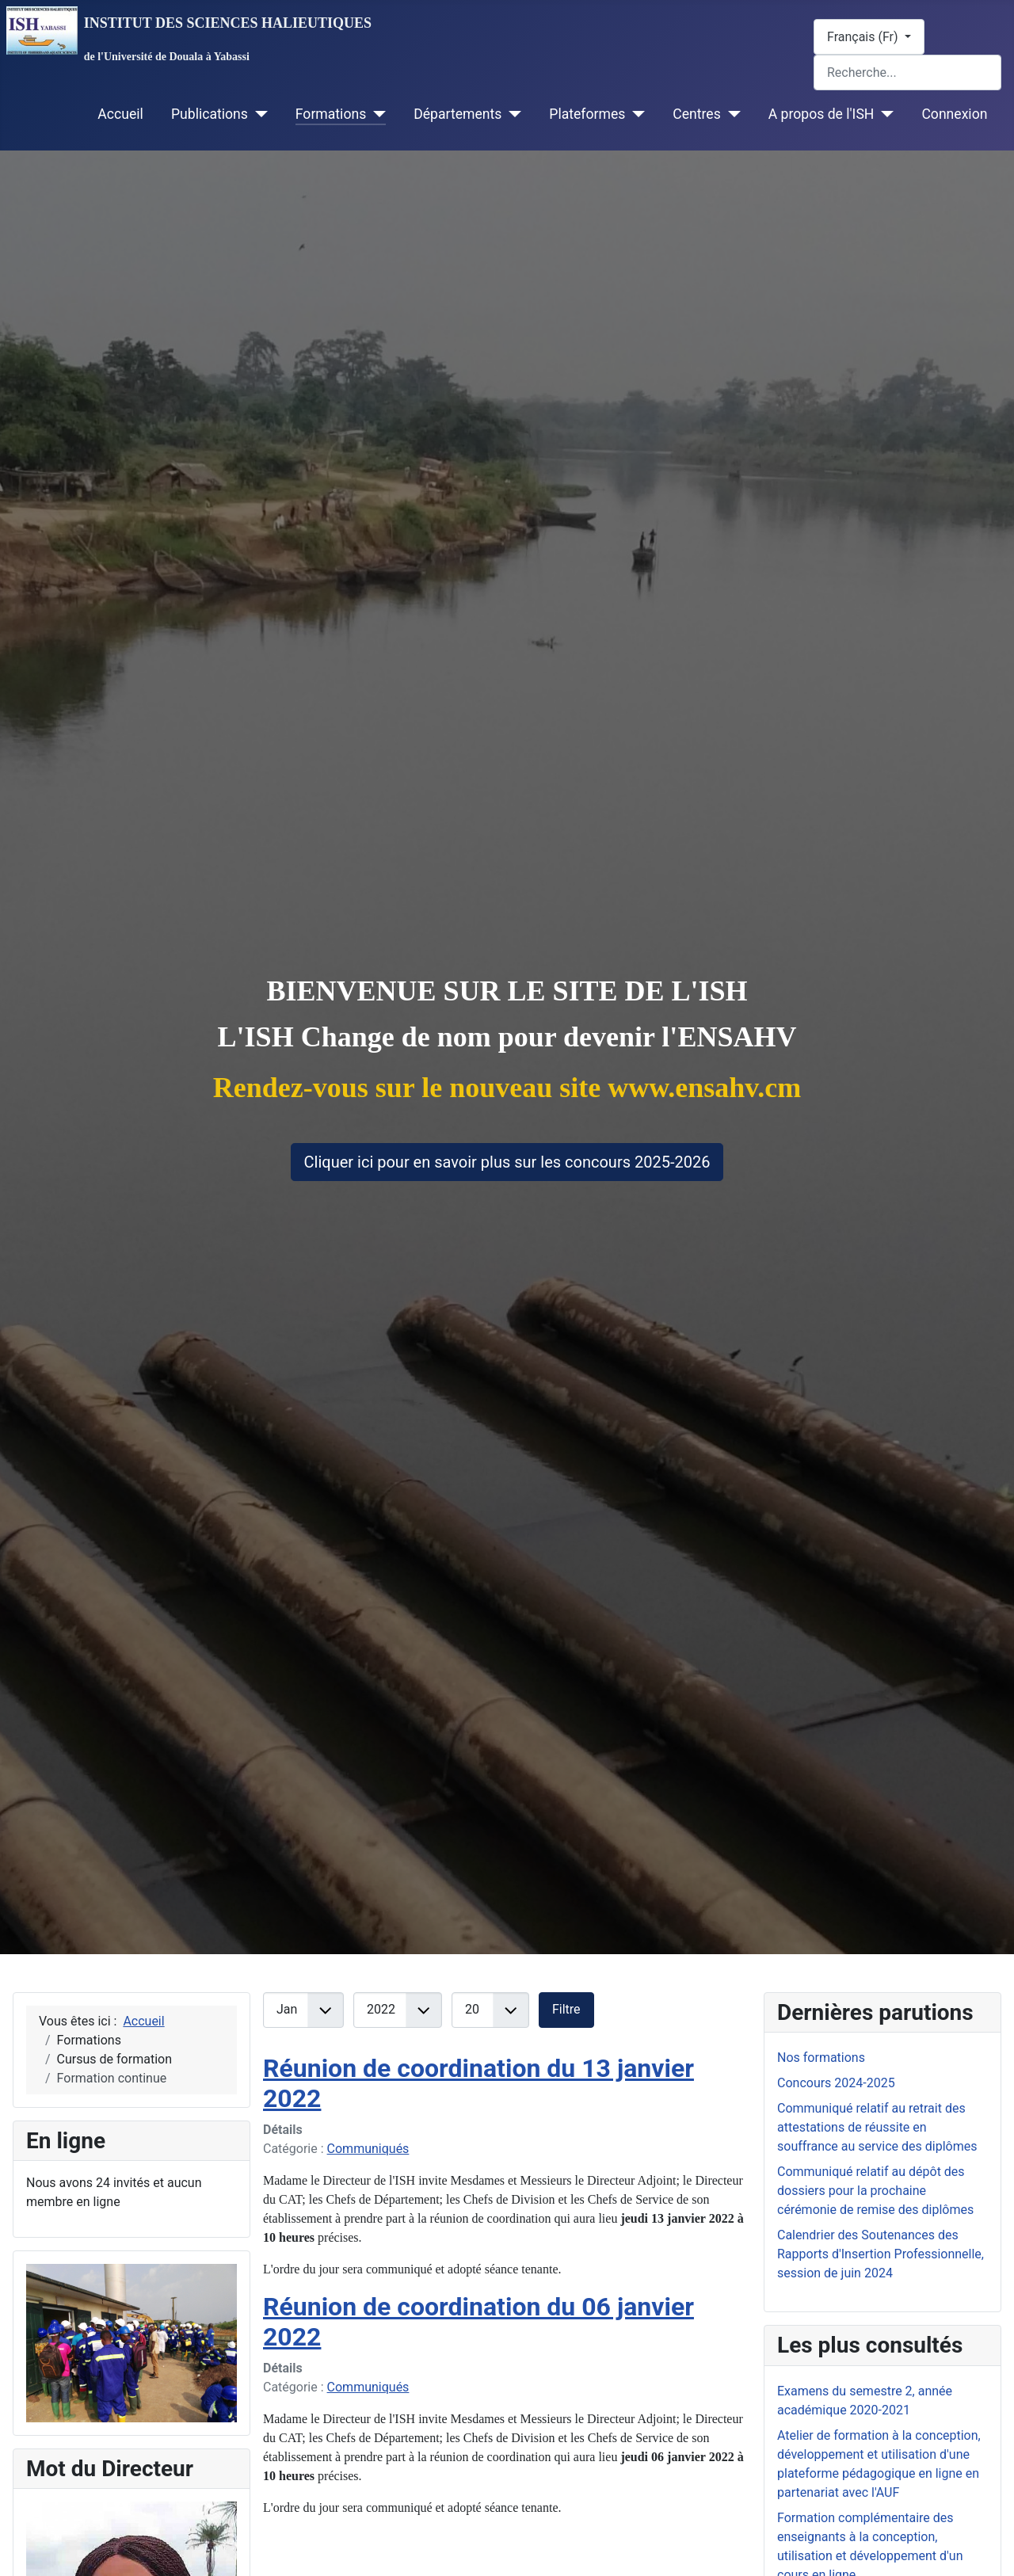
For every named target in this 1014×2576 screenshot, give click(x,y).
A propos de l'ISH (821, 114)
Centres (696, 114)
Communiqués (368, 2148)
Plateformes (587, 114)
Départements (457, 114)
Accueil (120, 114)
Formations (330, 114)
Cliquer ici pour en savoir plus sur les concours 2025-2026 (507, 1162)
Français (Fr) (864, 36)
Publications (209, 114)
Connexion (954, 114)
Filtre (566, 2009)
